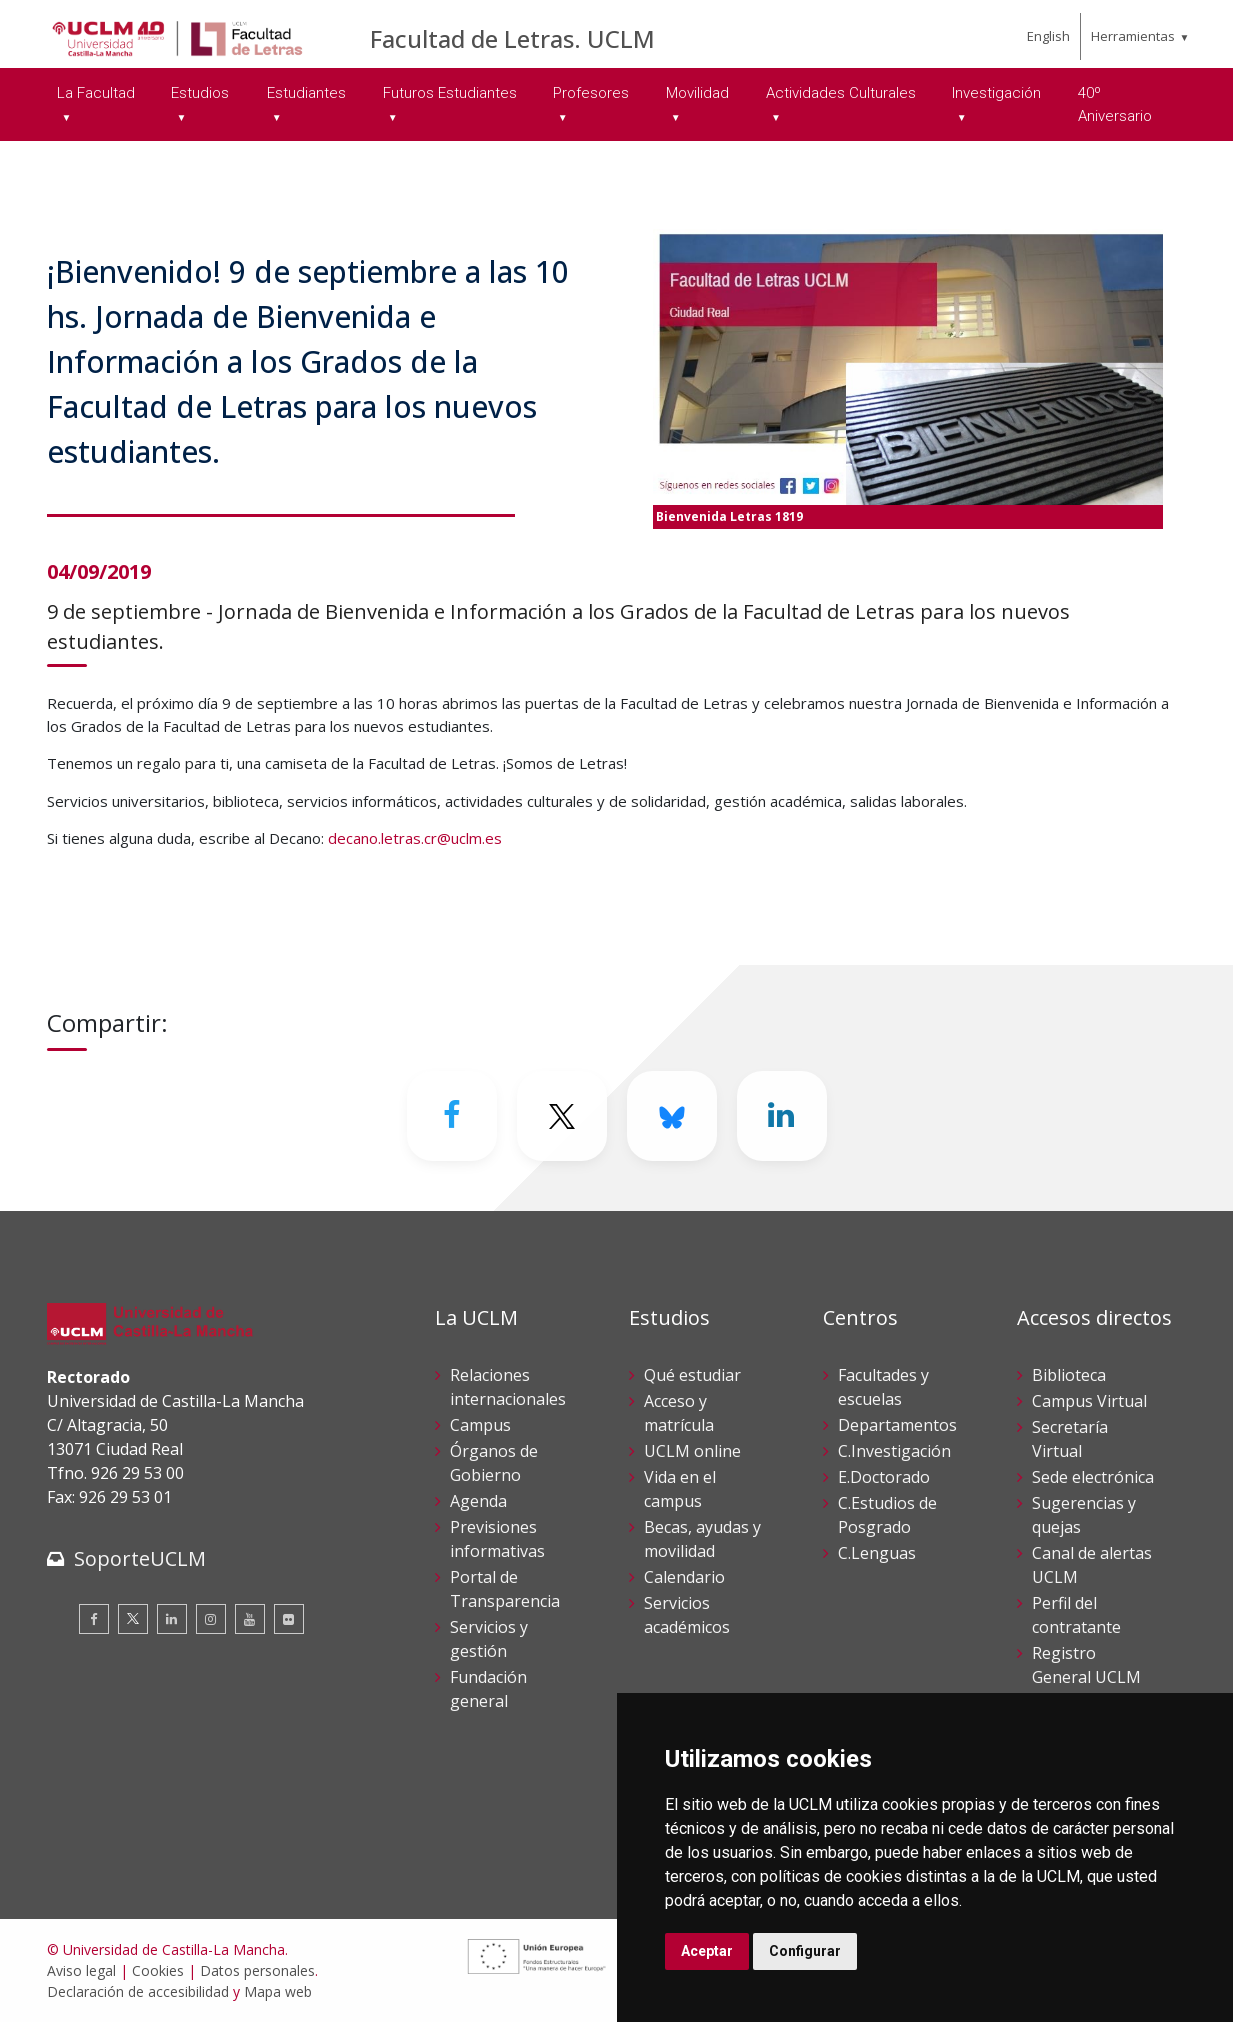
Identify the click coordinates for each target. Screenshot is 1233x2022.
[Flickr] (289, 1619)
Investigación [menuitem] (996, 93)
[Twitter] (562, 1116)
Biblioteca (1069, 1375)
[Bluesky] (672, 1116)
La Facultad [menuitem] (96, 93)
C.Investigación (894, 1451)
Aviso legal (81, 1970)
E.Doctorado (884, 1477)
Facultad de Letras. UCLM (512, 38)
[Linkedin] (782, 1116)
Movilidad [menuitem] (697, 93)
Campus (480, 1425)
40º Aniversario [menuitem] (1115, 104)
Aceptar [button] (707, 1951)
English (1048, 36)
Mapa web (278, 1991)
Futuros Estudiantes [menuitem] (450, 93)
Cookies (158, 1970)
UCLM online (692, 1451)
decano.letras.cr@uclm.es (415, 838)
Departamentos (897, 1425)
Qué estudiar (692, 1375)
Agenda (478, 1501)
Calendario (684, 1577)
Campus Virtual (1089, 1401)
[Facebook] (452, 1116)
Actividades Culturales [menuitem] (841, 93)
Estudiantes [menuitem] (306, 93)
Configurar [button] (805, 1951)
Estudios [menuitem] (200, 93)
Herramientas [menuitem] (1133, 36)
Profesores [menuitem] (591, 93)
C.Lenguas (877, 1553)
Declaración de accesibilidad (138, 1991)
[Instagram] (211, 1619)
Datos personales (257, 1970)
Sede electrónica (1093, 1477)
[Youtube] (250, 1619)
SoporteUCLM (140, 1558)
